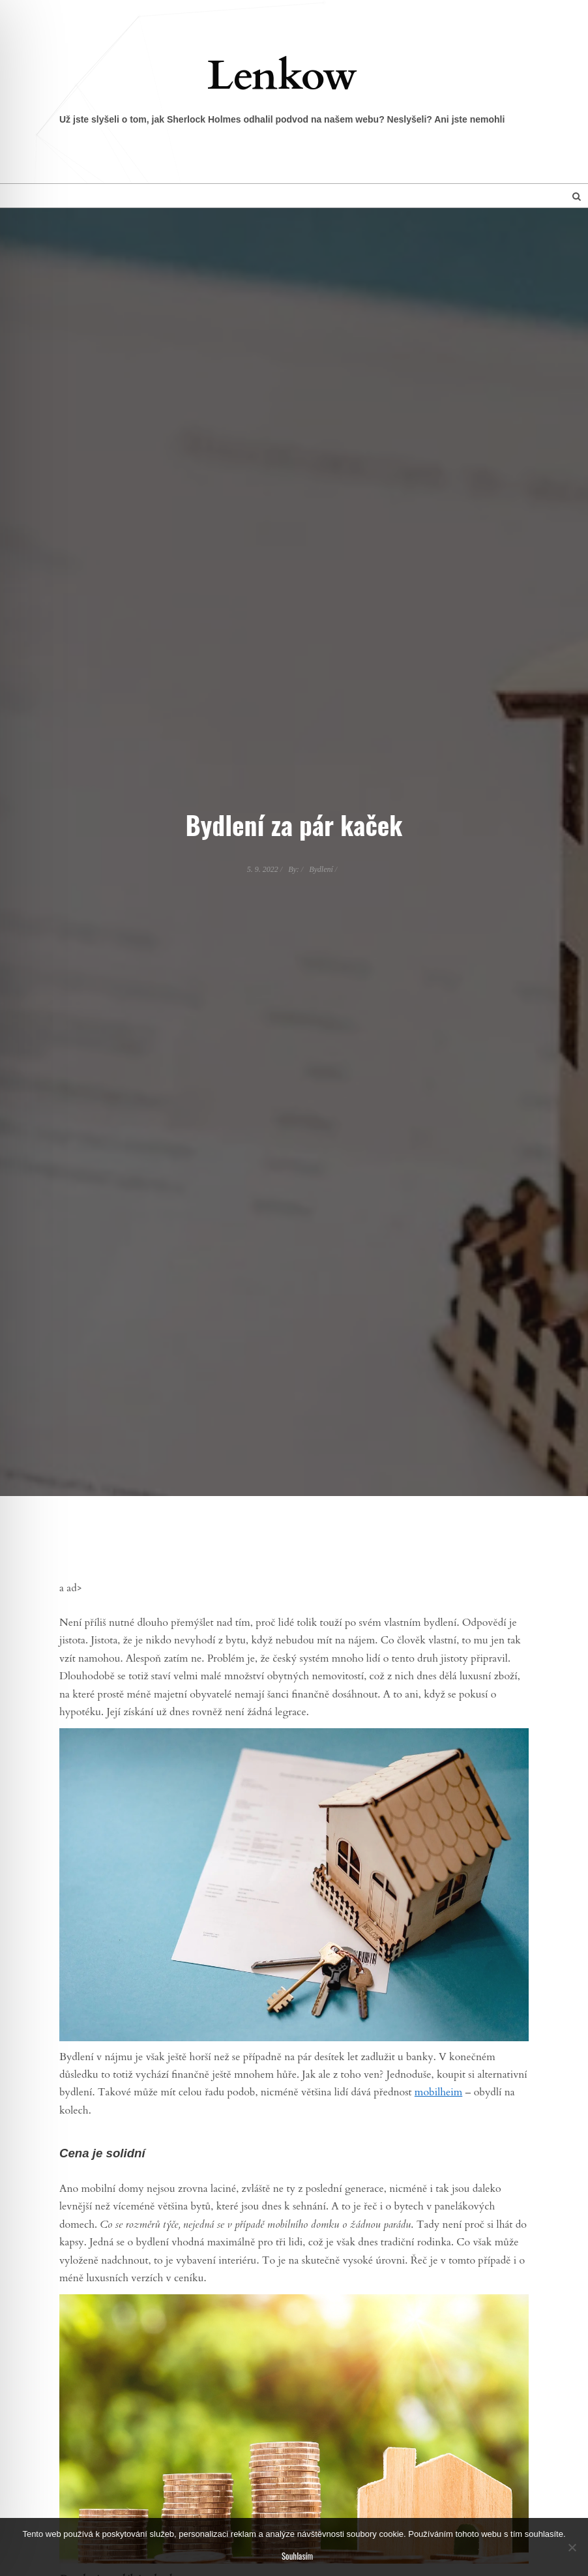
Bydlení (321, 869)
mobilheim (438, 2092)
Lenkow (282, 76)
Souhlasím (297, 2555)
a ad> (70, 1588)
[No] (571, 2547)
